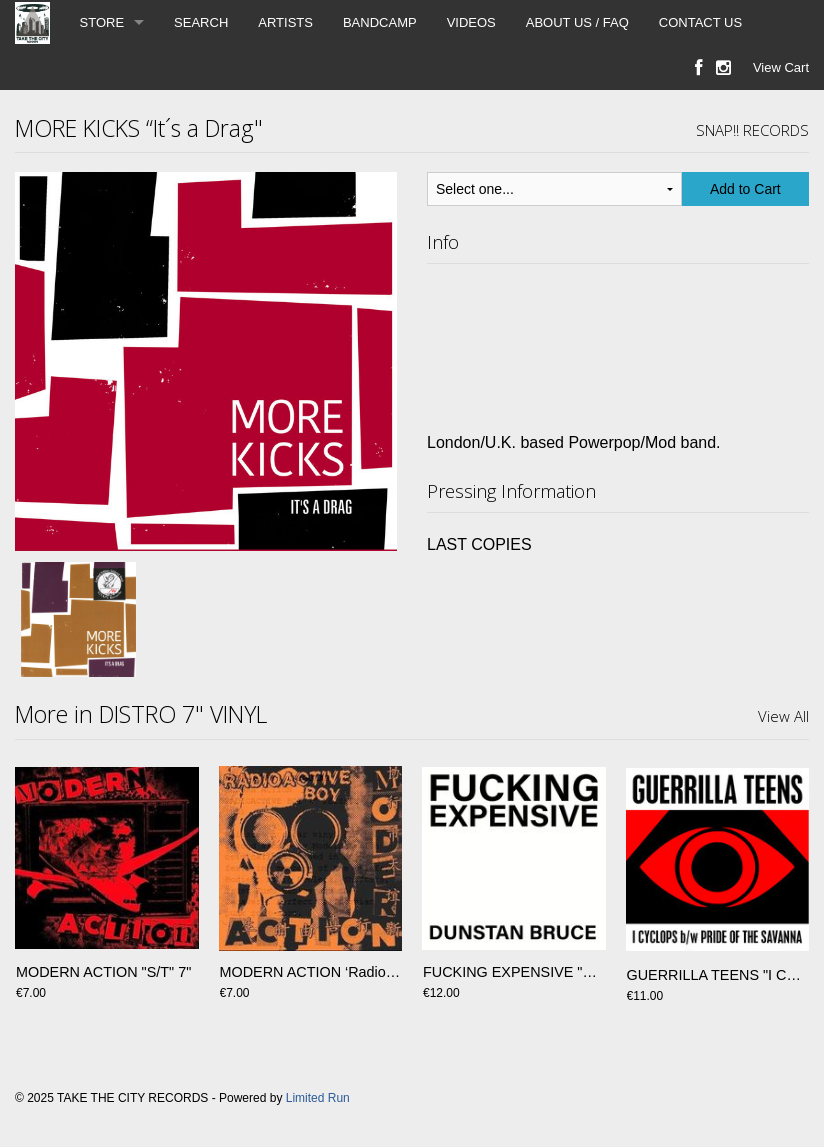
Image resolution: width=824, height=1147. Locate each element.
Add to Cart (745, 189)
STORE (102, 22)
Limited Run (318, 1098)
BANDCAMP (380, 22)
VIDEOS (471, 22)
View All (783, 716)
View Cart (781, 67)
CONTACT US (700, 22)
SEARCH (201, 22)
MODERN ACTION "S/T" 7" (103, 975)
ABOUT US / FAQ (577, 22)
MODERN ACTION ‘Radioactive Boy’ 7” (346, 975)
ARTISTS (285, 22)
